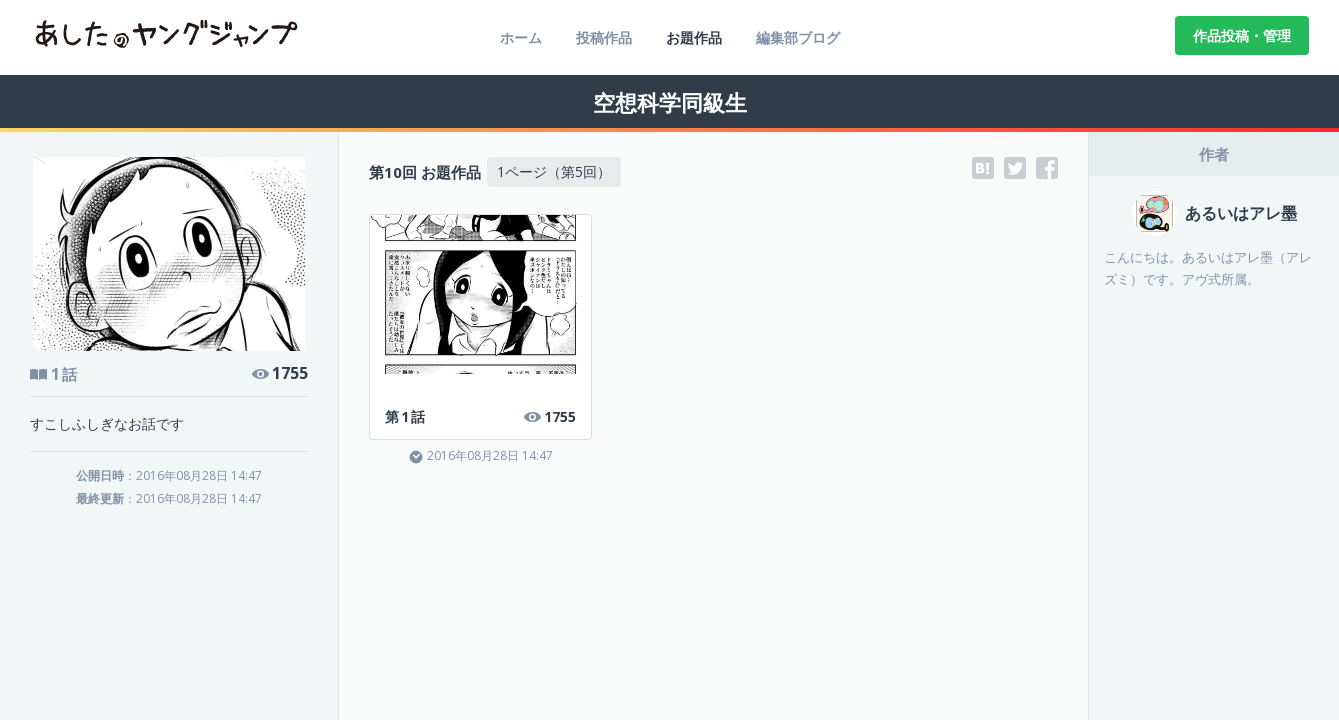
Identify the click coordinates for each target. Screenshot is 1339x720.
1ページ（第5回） (554, 171)
